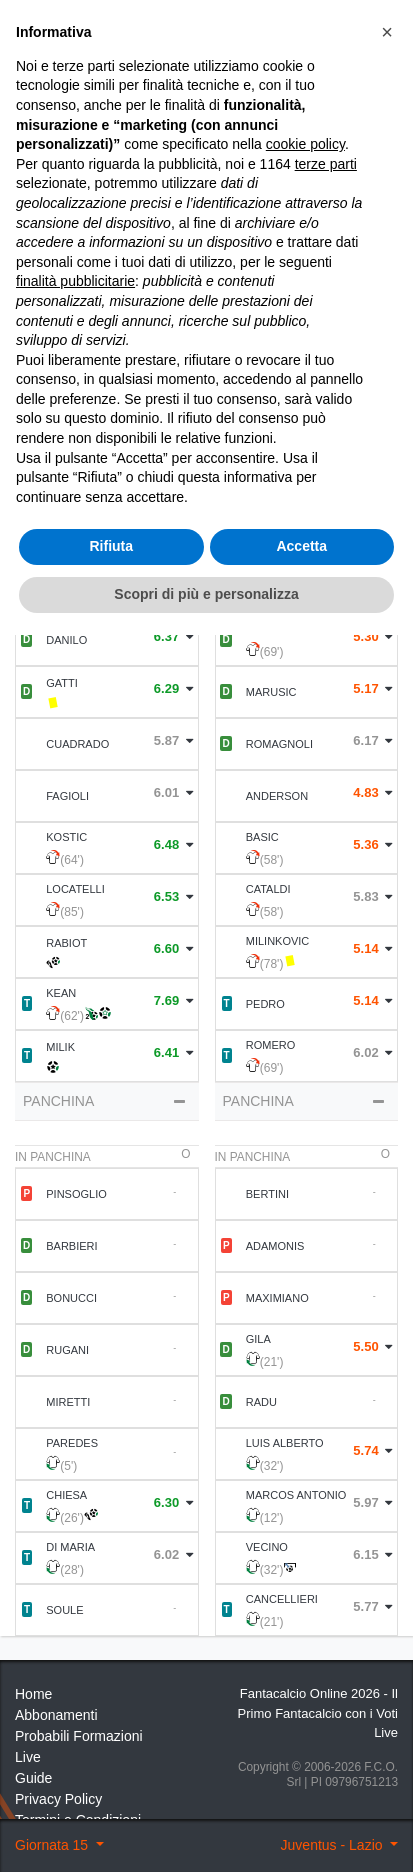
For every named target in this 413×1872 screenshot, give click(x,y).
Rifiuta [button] (111, 1784)
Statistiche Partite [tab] (305, 418)
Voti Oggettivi (236, 197)
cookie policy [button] (305, 1382)
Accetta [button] (301, 1784)
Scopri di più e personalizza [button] (206, 1831)
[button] (387, 1269)
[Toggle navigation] (328, 62)
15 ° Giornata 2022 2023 (142, 110)
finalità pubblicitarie (75, 1519)
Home (33, 110)
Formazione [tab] (107, 418)
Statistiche (86, 284)
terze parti (326, 1401)
